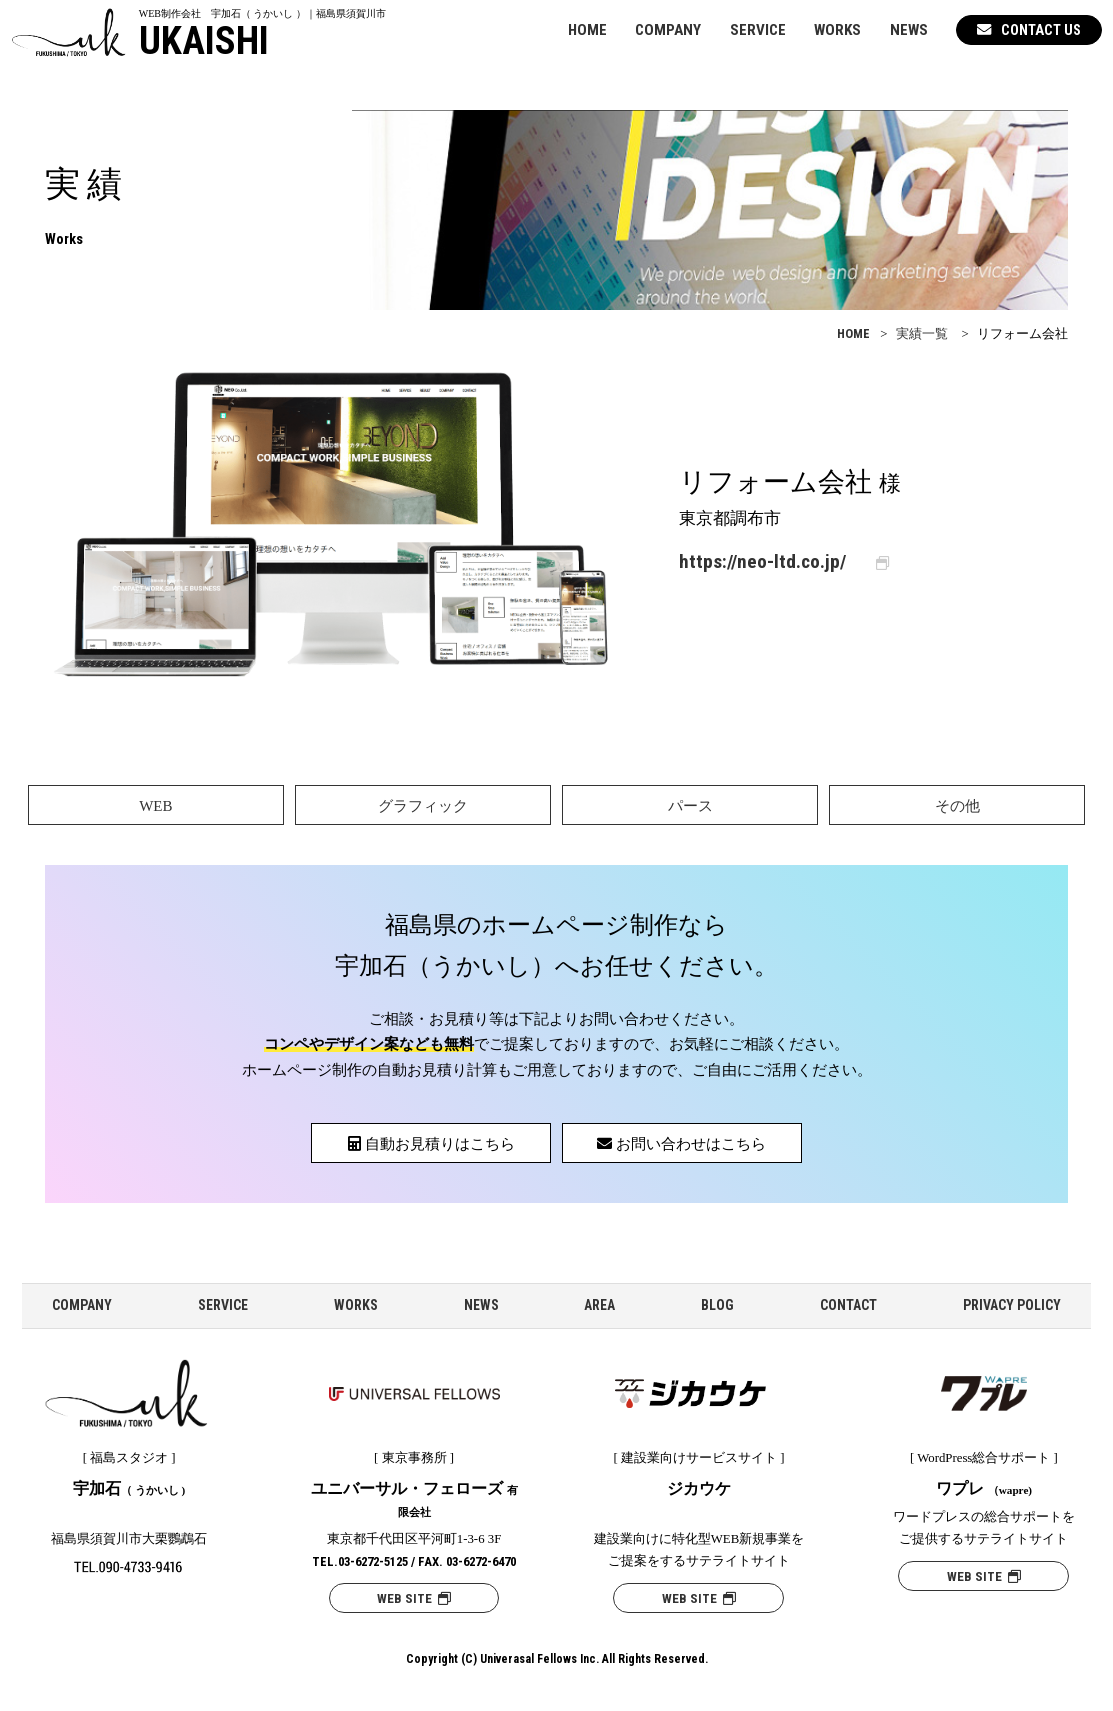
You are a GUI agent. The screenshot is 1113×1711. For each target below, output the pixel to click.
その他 (957, 806)
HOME (587, 30)
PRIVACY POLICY (1012, 1305)
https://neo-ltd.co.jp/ (762, 561)
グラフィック (423, 806)
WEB (155, 806)
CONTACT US (1029, 30)
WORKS (837, 30)
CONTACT (848, 1305)
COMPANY (668, 30)
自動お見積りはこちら (431, 1144)
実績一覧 (922, 334)
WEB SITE (414, 1598)
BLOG (717, 1305)
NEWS (909, 30)
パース (690, 806)
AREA (599, 1305)
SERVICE (758, 30)
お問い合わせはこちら (681, 1144)
